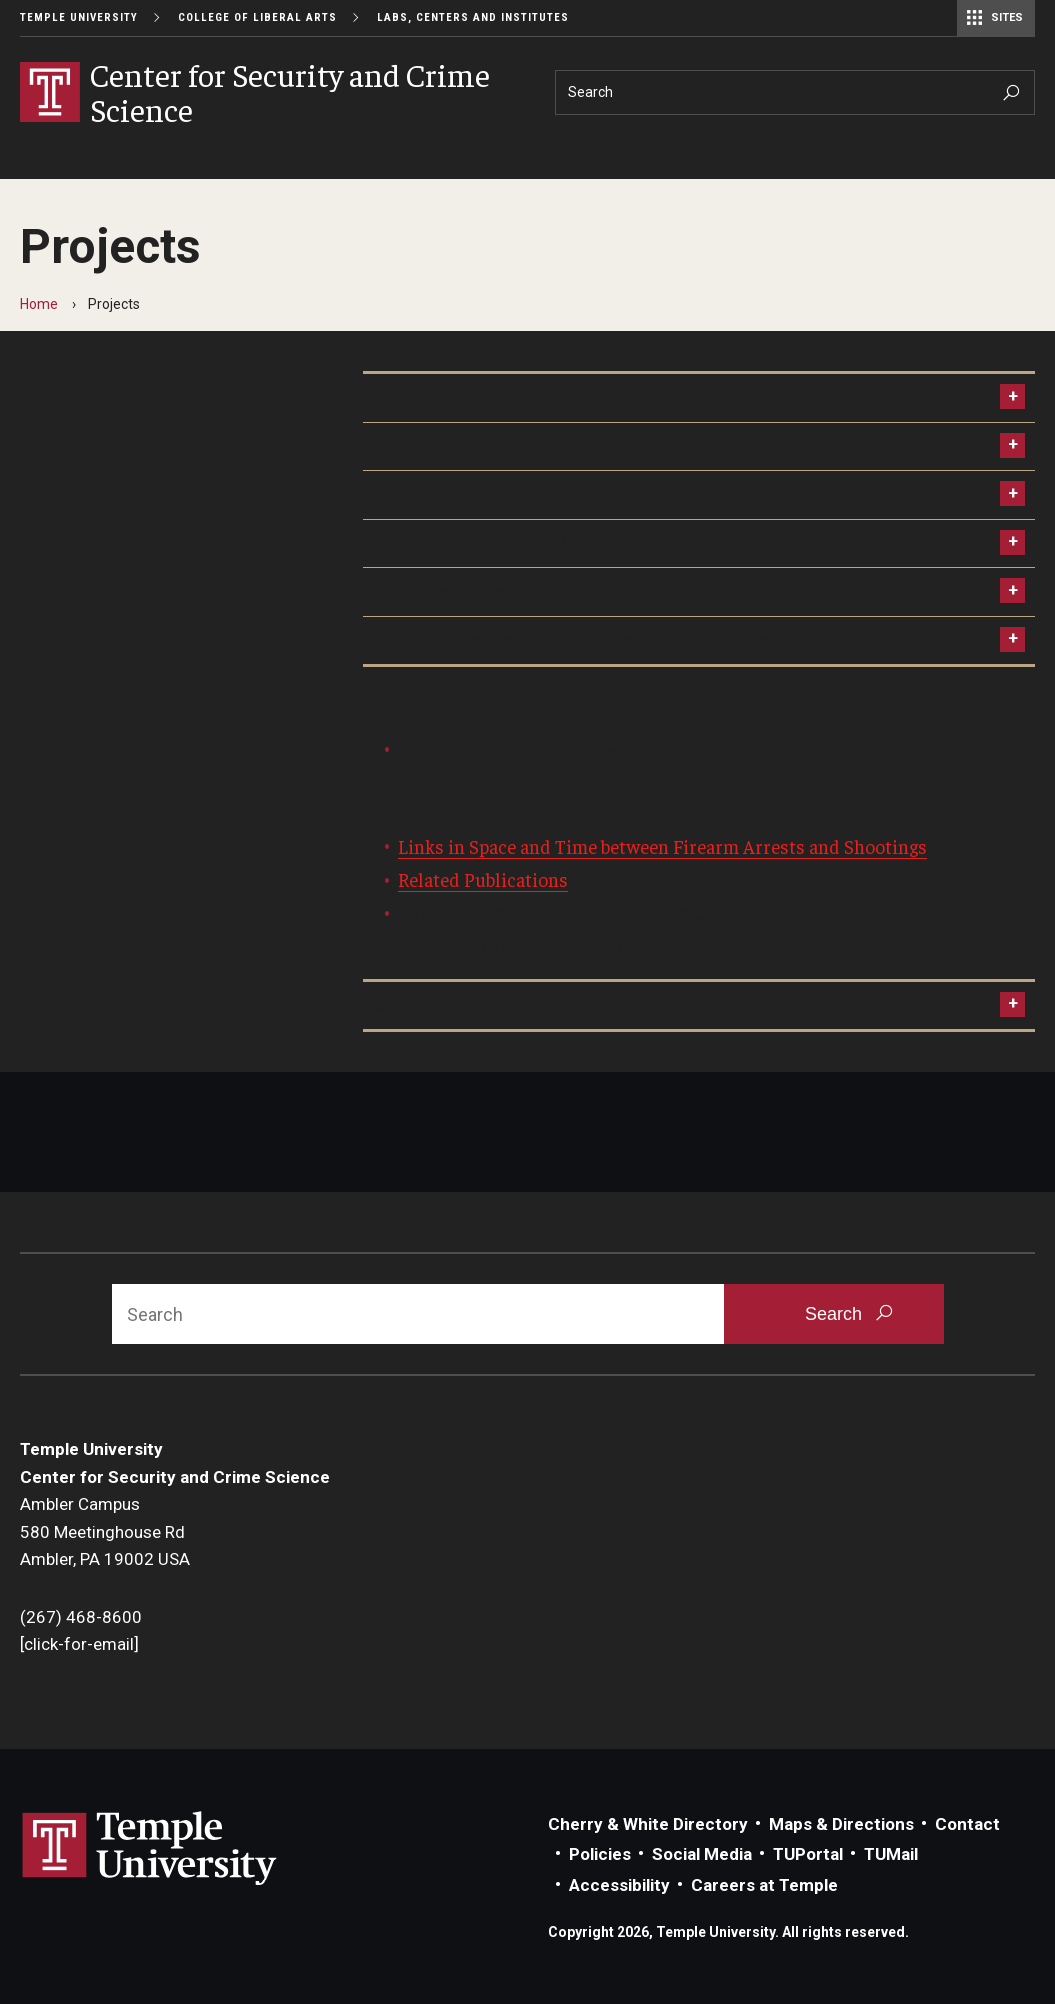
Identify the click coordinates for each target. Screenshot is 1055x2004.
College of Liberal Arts (257, 17)
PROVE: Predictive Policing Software (517, 543)
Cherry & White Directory (648, 1824)
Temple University (79, 17)
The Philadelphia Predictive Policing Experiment (562, 494)
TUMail (891, 1854)
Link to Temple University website (150, 1849)
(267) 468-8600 (81, 1617)
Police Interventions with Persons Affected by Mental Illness (613, 640)
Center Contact (435, 1005)
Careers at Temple (764, 1885)
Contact (967, 1824)
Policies (600, 1854)
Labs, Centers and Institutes (473, 17)
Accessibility (619, 1885)
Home (39, 304)
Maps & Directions (841, 1824)
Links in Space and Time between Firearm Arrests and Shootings (662, 846)
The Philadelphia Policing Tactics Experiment (551, 591)
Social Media (702, 1854)
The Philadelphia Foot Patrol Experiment (532, 397)
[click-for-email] (79, 1644)
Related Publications (483, 879)
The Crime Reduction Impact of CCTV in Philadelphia (581, 446)
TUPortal (808, 1854)
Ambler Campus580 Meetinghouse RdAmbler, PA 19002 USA (105, 1531)
